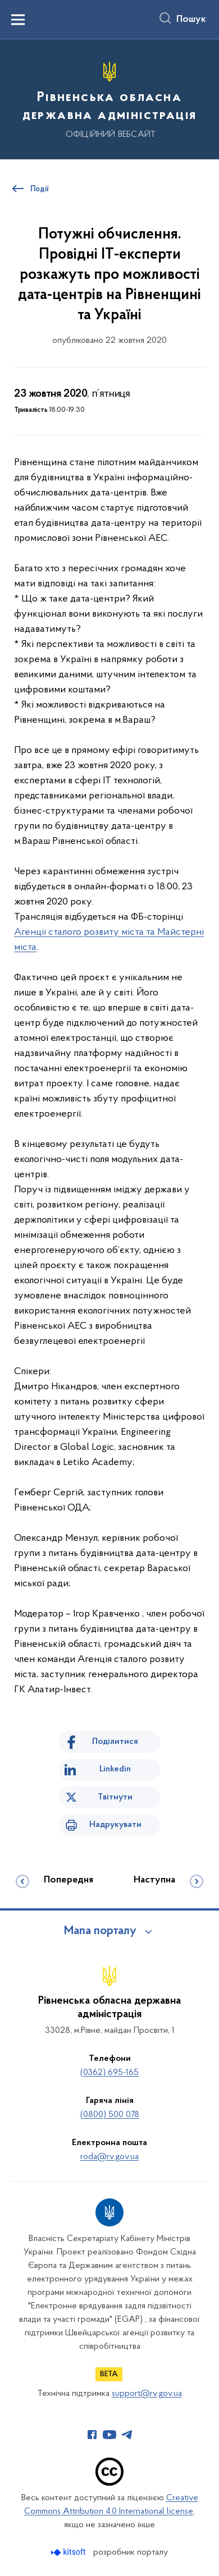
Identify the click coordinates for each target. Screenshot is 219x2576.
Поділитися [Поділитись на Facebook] (115, 1741)
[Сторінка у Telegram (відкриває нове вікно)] (127, 2434)
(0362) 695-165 (109, 2072)
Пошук (191, 20)
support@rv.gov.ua (147, 2393)
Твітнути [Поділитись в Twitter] (115, 1797)
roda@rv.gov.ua (109, 2156)
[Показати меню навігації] (17, 19)
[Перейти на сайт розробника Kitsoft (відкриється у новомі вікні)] (69, 2552)
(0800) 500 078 (109, 2114)
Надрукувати (115, 1824)
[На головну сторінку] (109, 97)
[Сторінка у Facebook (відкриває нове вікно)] (92, 2434)
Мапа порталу (100, 1931)
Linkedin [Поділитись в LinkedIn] (115, 1769)
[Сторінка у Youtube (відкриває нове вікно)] (109, 2434)
